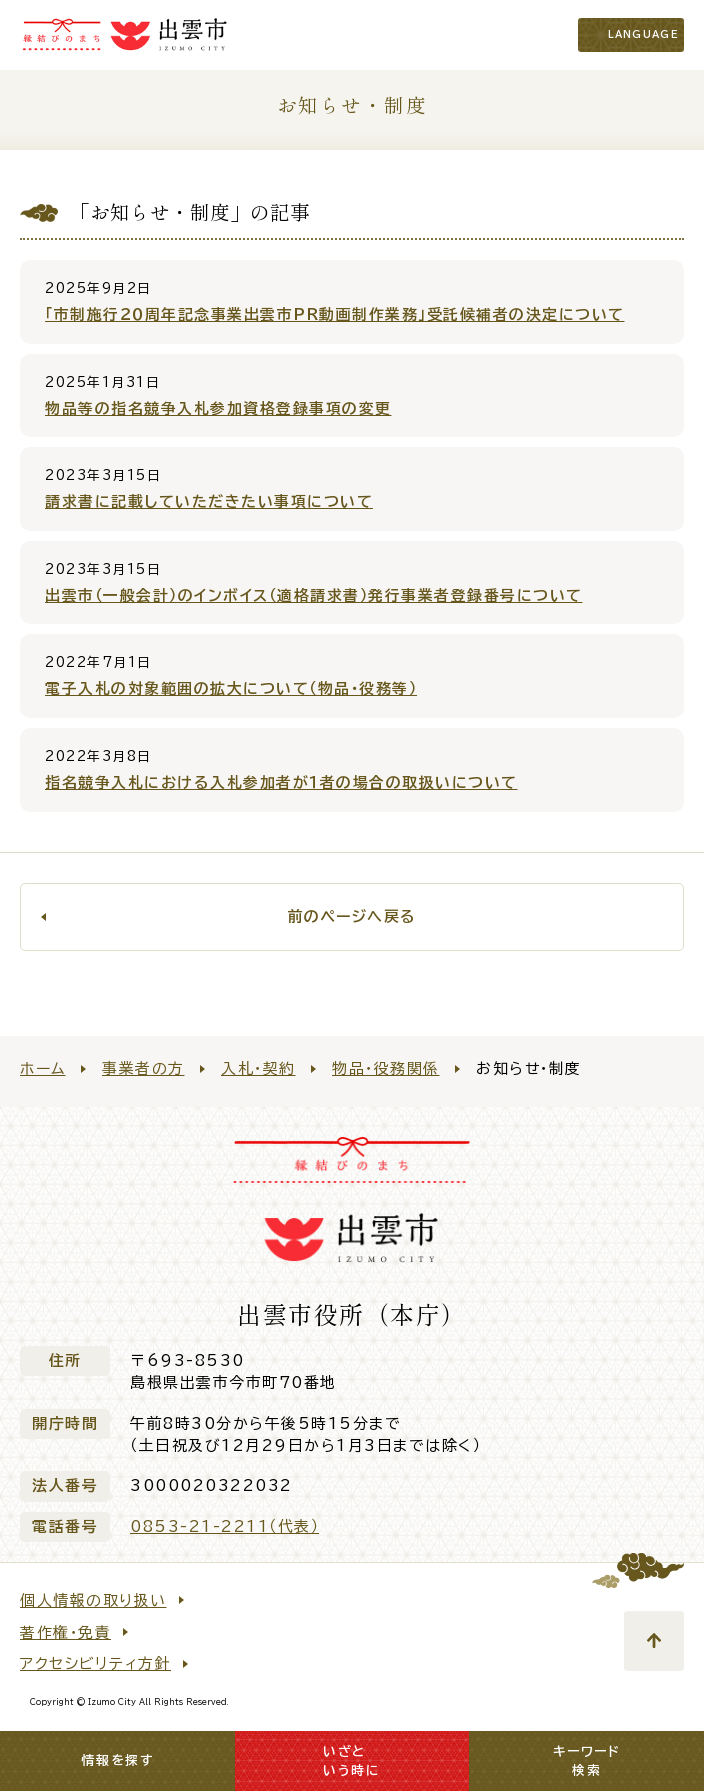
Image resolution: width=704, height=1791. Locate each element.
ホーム (43, 1068)
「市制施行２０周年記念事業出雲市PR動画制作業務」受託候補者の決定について (335, 314)
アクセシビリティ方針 (95, 1663)
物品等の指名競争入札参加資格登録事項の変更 (218, 408)
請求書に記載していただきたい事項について (209, 501)
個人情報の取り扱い (93, 1600)
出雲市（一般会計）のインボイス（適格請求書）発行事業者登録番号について (314, 595)
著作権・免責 (65, 1632)
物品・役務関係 (386, 1068)
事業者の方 (143, 1068)
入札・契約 (258, 1068)
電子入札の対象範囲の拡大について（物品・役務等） (231, 688)
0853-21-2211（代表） (224, 1526)
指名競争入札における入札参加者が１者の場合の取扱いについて (281, 782)
